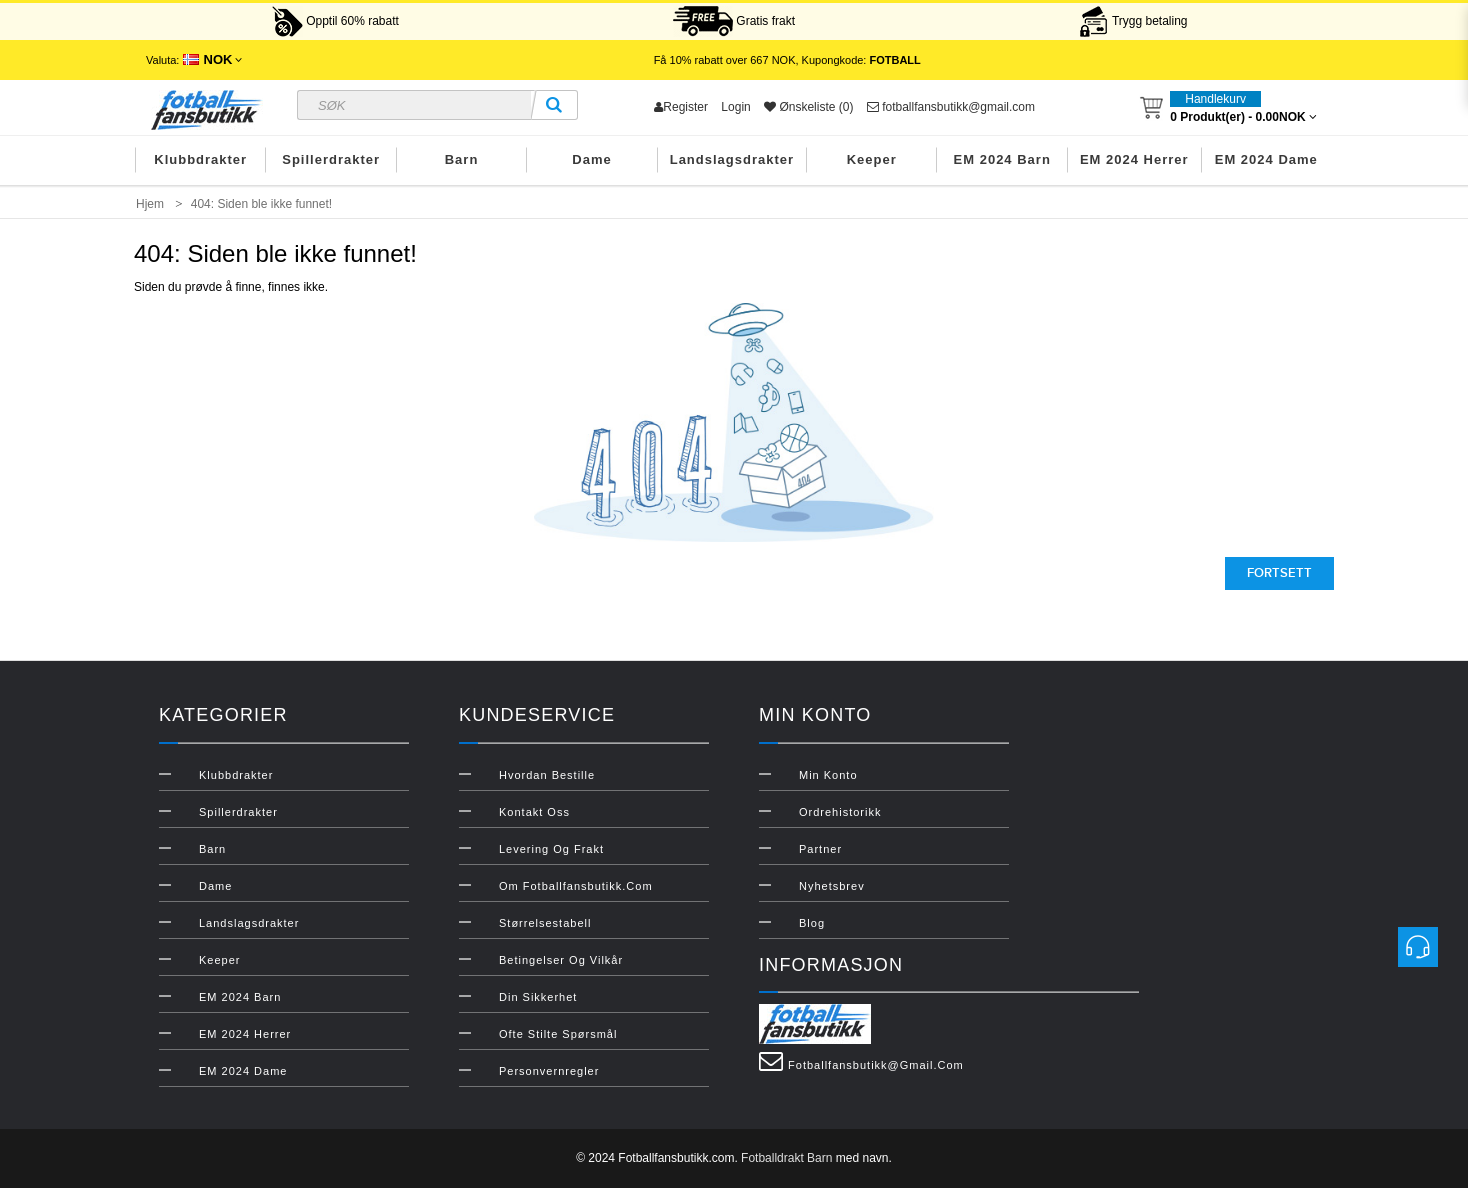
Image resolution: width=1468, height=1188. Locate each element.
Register (681, 107)
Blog (812, 923)
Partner (820, 849)
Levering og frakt (551, 849)
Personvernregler (549, 1071)
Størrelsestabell (545, 923)
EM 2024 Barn (1002, 159)
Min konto (828, 775)
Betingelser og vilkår (561, 960)
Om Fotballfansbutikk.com (576, 886)
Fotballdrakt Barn (786, 1158)
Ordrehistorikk (840, 812)
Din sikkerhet (538, 997)
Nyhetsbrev (832, 886)
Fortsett (1279, 573)
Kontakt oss (534, 812)
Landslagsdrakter (732, 159)
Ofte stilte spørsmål (558, 1034)
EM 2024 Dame (1266, 159)
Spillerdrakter (331, 159)
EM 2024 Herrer (1134, 159)
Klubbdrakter (200, 159)
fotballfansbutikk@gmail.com (951, 107)
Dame (591, 159)
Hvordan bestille (547, 775)
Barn (462, 159)
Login (735, 107)
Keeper (872, 159)
